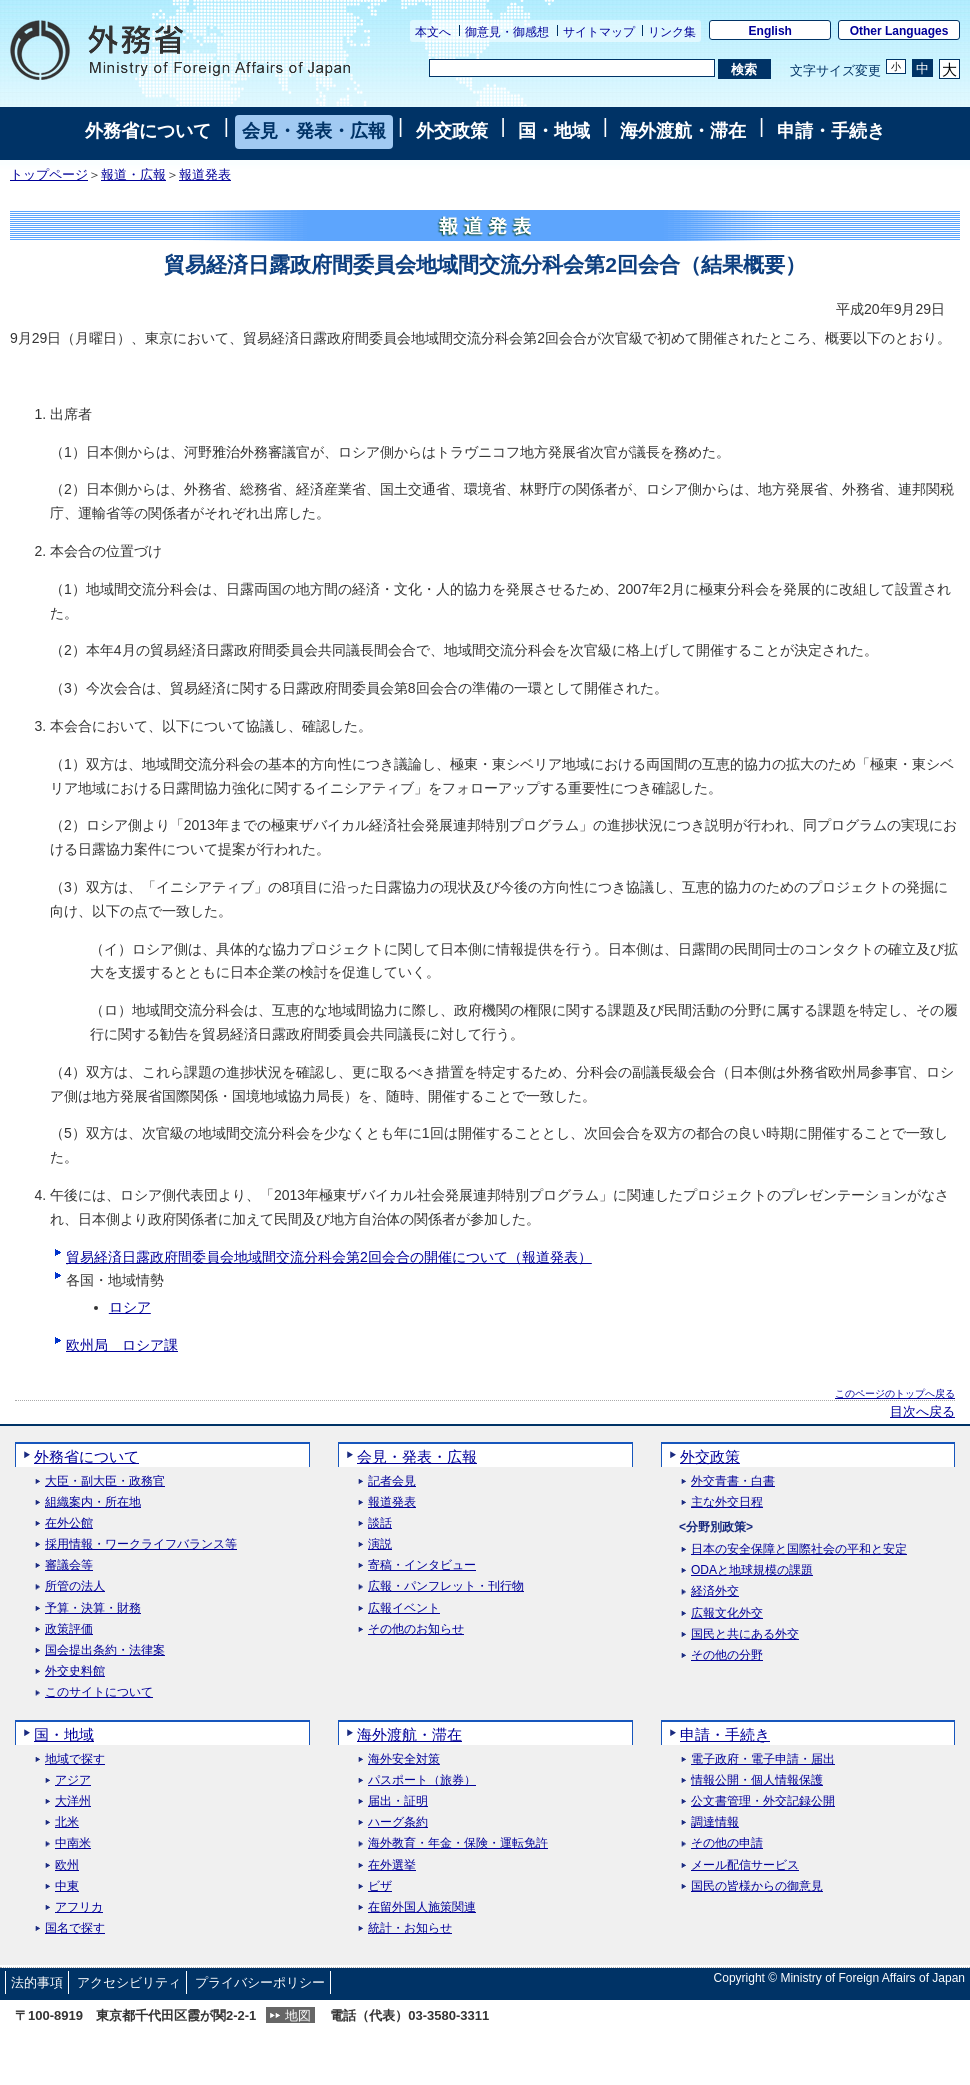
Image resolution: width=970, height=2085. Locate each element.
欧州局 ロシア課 (122, 1345)
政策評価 (69, 1629)
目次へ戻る (922, 1412)
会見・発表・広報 (314, 131)
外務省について (148, 131)
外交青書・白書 (733, 1481)
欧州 (67, 1865)
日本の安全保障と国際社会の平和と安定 (799, 1549)
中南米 (73, 1843)
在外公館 (69, 1523)
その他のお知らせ (416, 1629)
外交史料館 (75, 1671)
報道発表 (205, 175)
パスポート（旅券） (422, 1780)
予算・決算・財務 (93, 1608)
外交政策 (452, 131)
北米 (67, 1822)
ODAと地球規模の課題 (752, 1570)
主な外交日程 (727, 1502)
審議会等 (69, 1565)
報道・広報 (133, 175)
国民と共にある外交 (745, 1634)
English (770, 31)
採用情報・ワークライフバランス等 (141, 1544)
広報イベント (404, 1608)
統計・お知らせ (410, 1928)
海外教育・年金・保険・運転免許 (458, 1843)
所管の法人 (75, 1586)
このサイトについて (99, 1692)
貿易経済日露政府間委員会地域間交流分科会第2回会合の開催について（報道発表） (329, 1257)
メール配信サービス (745, 1865)
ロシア (130, 1307)
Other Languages (899, 31)
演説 (380, 1544)
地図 (298, 2015)
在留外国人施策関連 (422, 1907)
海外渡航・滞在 (683, 131)
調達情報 (715, 1822)
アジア (73, 1780)
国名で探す (75, 1928)
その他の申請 (727, 1843)
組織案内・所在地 (93, 1502)
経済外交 (715, 1591)
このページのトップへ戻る (895, 1393)
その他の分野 (727, 1655)
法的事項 (37, 1982)
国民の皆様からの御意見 (757, 1886)
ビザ (380, 1886)
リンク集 (672, 32)
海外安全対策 (404, 1759)
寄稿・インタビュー (422, 1565)
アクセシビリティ (129, 1982)
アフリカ (79, 1907)
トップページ (49, 175)
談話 (380, 1523)
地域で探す (75, 1759)
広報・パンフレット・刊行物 (446, 1586)
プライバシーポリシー (260, 1982)
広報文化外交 (727, 1613)
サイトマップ (599, 32)
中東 (67, 1886)
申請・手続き (831, 131)
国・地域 (554, 131)
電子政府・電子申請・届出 (763, 1759)
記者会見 (392, 1481)
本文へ (433, 32)
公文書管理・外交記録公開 (763, 1801)
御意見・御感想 (507, 32)
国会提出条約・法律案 (105, 1650)
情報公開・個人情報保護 (757, 1780)
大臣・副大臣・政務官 (105, 1481)
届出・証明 (398, 1801)
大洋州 (73, 1801)
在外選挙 (392, 1865)
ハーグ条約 (398, 1822)
